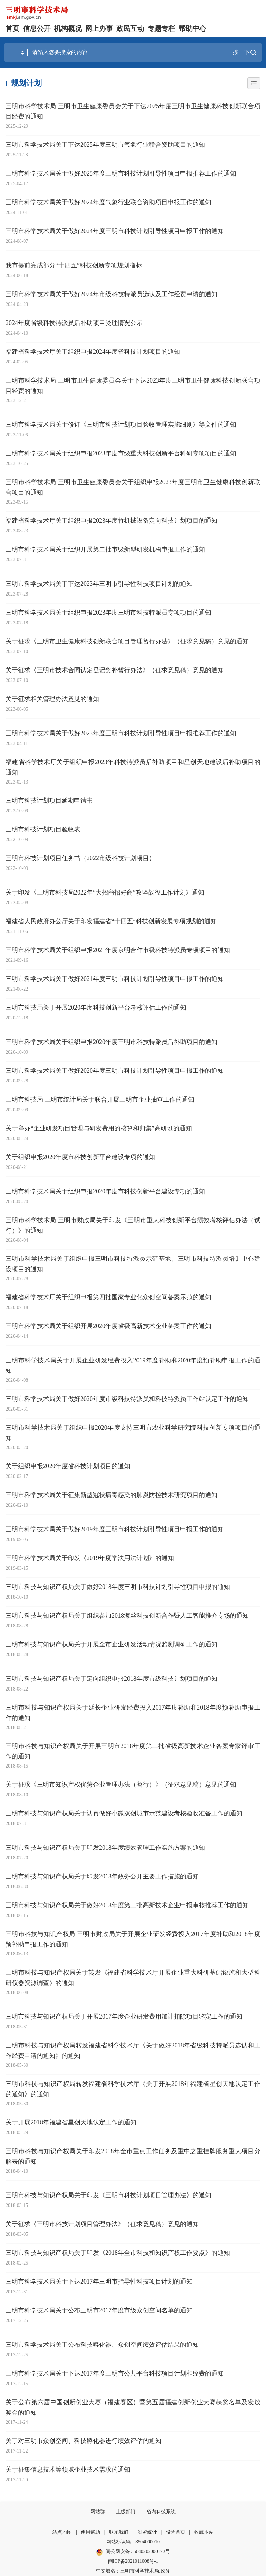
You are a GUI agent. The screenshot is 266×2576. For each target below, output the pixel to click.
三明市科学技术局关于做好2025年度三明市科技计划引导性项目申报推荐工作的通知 (121, 173)
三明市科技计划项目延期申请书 (49, 800)
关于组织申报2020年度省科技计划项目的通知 (68, 1466)
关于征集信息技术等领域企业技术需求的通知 (68, 2469)
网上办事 (99, 28)
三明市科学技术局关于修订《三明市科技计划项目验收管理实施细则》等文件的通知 (121, 424)
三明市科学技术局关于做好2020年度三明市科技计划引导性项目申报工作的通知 (115, 1070)
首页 (12, 28)
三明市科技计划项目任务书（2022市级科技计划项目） (80, 858)
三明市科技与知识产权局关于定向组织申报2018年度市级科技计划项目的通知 (112, 1678)
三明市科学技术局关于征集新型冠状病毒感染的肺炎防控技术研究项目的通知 (112, 1494)
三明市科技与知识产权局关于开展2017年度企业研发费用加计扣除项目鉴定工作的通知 (124, 2016)
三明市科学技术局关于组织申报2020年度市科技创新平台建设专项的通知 (105, 1191)
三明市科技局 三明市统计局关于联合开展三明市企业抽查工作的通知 (100, 1099)
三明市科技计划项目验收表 (43, 829)
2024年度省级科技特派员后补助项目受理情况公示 (74, 322)
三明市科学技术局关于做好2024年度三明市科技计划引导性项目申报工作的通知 (115, 231)
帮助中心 (192, 28)
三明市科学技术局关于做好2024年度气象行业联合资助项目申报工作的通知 (108, 202)
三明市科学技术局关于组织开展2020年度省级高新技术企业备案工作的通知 (108, 1326)
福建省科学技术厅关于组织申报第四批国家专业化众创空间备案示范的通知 (108, 1297)
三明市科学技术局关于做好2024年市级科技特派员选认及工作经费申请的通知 (112, 294)
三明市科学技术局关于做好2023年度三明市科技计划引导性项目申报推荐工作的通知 (121, 733)
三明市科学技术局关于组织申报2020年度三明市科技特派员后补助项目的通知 (112, 1041)
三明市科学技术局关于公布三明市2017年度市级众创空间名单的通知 (99, 2310)
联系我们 (118, 2532)
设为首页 (175, 2532)
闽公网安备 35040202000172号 (133, 2552)
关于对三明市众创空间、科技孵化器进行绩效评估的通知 (83, 2440)
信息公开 (37, 28)
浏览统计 (147, 2532)
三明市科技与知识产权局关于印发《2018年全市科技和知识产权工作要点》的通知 (118, 2252)
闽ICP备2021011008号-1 (133, 2561)
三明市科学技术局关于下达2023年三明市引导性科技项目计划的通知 (99, 583)
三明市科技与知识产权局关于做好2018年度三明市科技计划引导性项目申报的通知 (118, 1586)
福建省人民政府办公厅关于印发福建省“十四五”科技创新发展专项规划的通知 (111, 921)
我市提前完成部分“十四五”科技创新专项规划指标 (74, 265)
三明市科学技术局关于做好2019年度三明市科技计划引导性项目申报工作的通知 (115, 1529)
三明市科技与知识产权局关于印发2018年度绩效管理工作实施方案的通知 (105, 1847)
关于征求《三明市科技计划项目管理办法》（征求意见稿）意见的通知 (102, 2223)
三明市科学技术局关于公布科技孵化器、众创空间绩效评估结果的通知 (102, 2344)
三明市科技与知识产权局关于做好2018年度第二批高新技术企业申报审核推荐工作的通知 (127, 1905)
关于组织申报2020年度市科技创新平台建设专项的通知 (80, 1157)
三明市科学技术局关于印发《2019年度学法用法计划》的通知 (90, 1558)
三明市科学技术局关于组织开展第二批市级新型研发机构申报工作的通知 (105, 549)
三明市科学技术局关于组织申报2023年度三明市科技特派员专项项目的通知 (108, 612)
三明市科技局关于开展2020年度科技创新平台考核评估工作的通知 (96, 1007)
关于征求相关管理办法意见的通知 (52, 698)
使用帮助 (90, 2532)
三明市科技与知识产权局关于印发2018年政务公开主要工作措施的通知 (102, 1876)
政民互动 (130, 28)
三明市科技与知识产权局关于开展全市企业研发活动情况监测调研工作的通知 (112, 1644)
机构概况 (68, 28)
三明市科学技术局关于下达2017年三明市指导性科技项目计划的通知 (99, 2281)
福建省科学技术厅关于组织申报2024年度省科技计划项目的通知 (93, 351)
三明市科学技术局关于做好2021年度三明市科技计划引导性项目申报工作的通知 (115, 978)
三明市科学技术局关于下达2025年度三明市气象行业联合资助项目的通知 (105, 144)
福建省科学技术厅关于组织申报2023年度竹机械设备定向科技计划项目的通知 (112, 520)
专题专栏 (161, 28)
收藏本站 (204, 2532)
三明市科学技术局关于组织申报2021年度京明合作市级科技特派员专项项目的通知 (118, 950)
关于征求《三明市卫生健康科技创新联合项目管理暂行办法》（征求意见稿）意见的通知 (127, 641)
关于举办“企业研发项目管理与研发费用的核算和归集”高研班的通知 (99, 1128)
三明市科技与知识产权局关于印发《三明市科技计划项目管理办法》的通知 (108, 2195)
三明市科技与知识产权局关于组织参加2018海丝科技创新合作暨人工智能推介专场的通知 (127, 1615)
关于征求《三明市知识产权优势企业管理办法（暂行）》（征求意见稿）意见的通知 (121, 1784)
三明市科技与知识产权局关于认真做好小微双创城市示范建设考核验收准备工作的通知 (124, 1813)
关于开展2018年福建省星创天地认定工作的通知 (71, 2122)
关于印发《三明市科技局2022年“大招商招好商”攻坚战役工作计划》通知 (105, 892)
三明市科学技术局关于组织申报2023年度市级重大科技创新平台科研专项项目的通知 (121, 453)
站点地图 (62, 2532)
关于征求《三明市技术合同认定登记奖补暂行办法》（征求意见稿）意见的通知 (115, 670)
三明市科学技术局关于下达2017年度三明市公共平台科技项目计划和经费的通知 (115, 2373)
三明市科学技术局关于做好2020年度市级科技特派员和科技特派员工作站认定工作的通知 (127, 1398)
